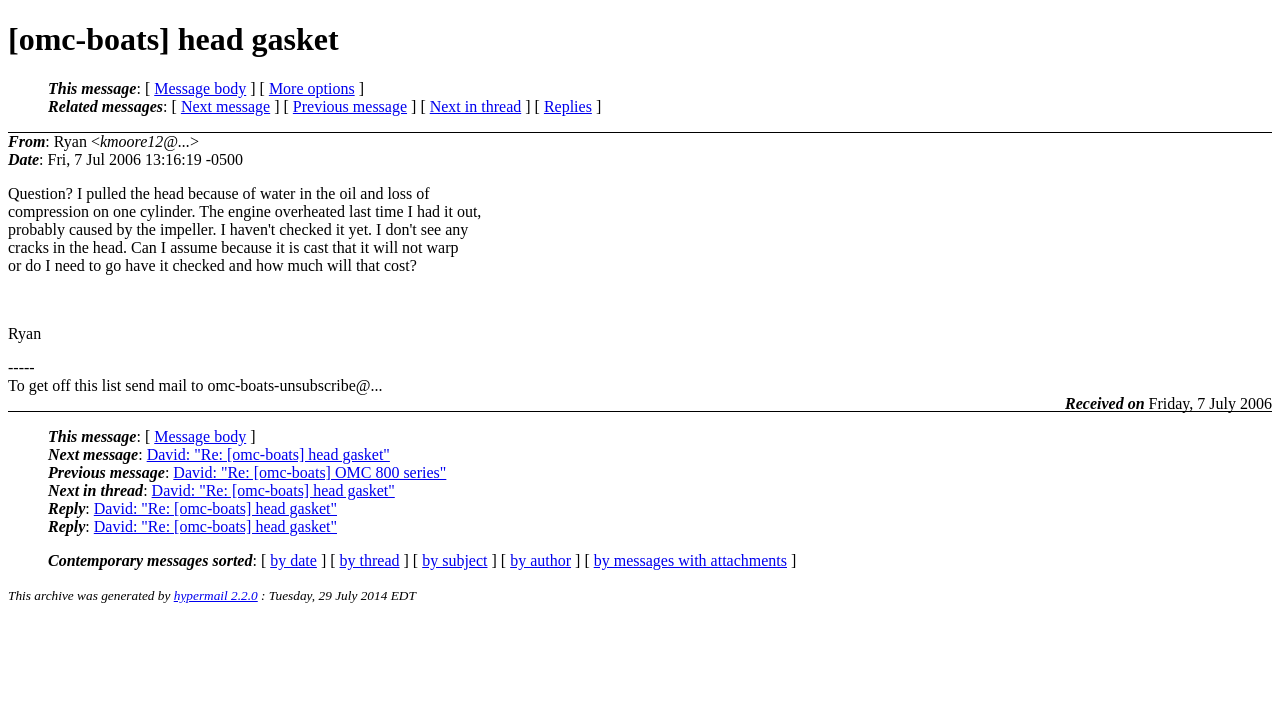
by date (293, 560)
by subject (454, 560)
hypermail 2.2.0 (216, 595)
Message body (200, 88)
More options (312, 88)
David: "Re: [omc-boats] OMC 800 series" (309, 472)
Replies (568, 106)
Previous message (350, 106)
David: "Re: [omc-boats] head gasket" (268, 454)
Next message (225, 106)
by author (540, 560)
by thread (370, 560)
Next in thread (476, 106)
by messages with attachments (690, 560)
